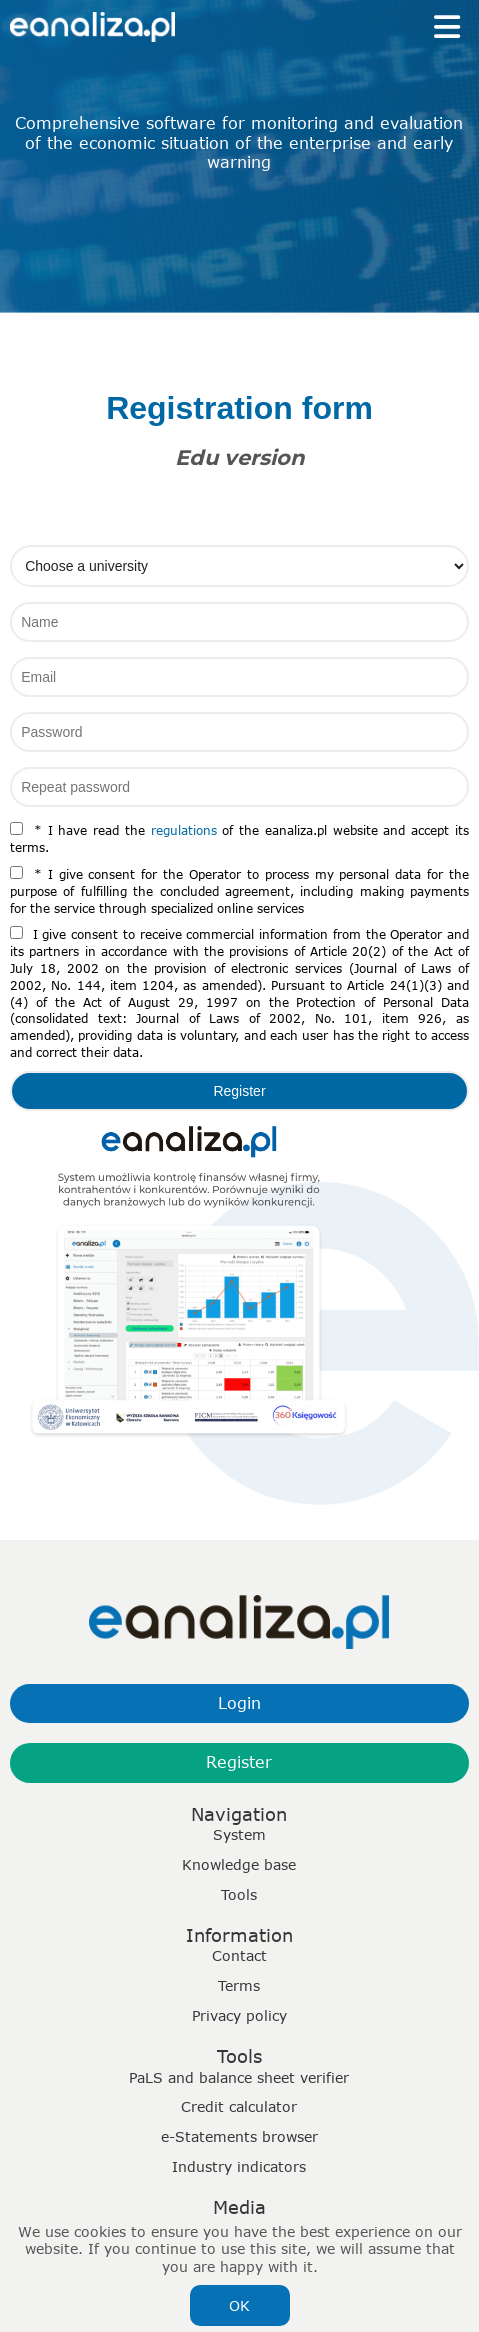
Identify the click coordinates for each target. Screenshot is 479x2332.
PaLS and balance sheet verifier (239, 2077)
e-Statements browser (239, 2136)
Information (239, 1935)
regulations (184, 830)
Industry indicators (239, 2166)
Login (239, 1703)
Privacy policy (239, 2015)
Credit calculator (239, 2106)
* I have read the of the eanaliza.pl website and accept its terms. (239, 838)
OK (239, 2305)
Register (239, 1762)
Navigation (239, 1814)
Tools (239, 1894)
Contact (239, 1955)
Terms (239, 1985)
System (239, 1834)
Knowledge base (239, 1864)
